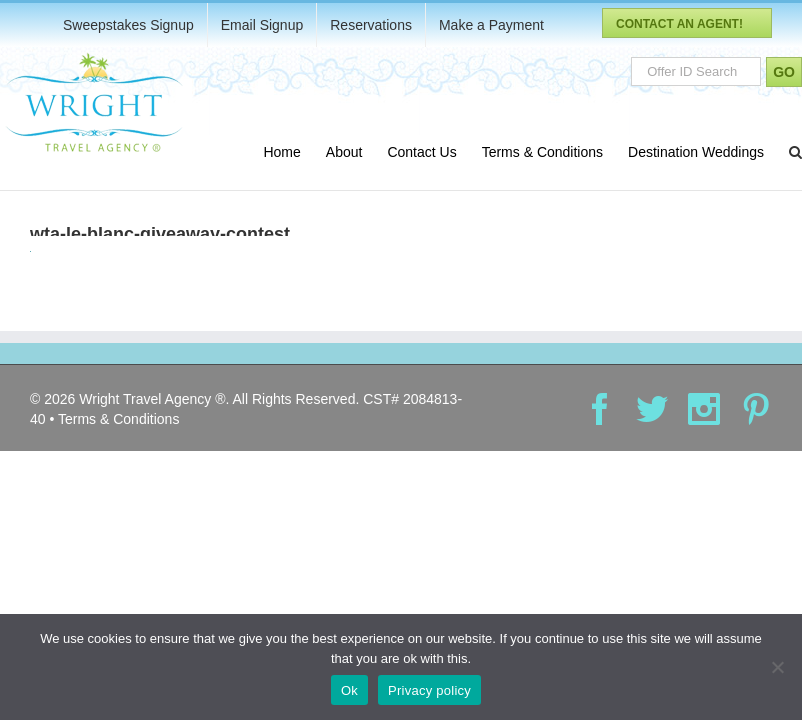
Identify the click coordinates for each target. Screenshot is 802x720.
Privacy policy (429, 690)
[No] (777, 667)
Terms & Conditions (118, 419)
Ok (349, 690)
